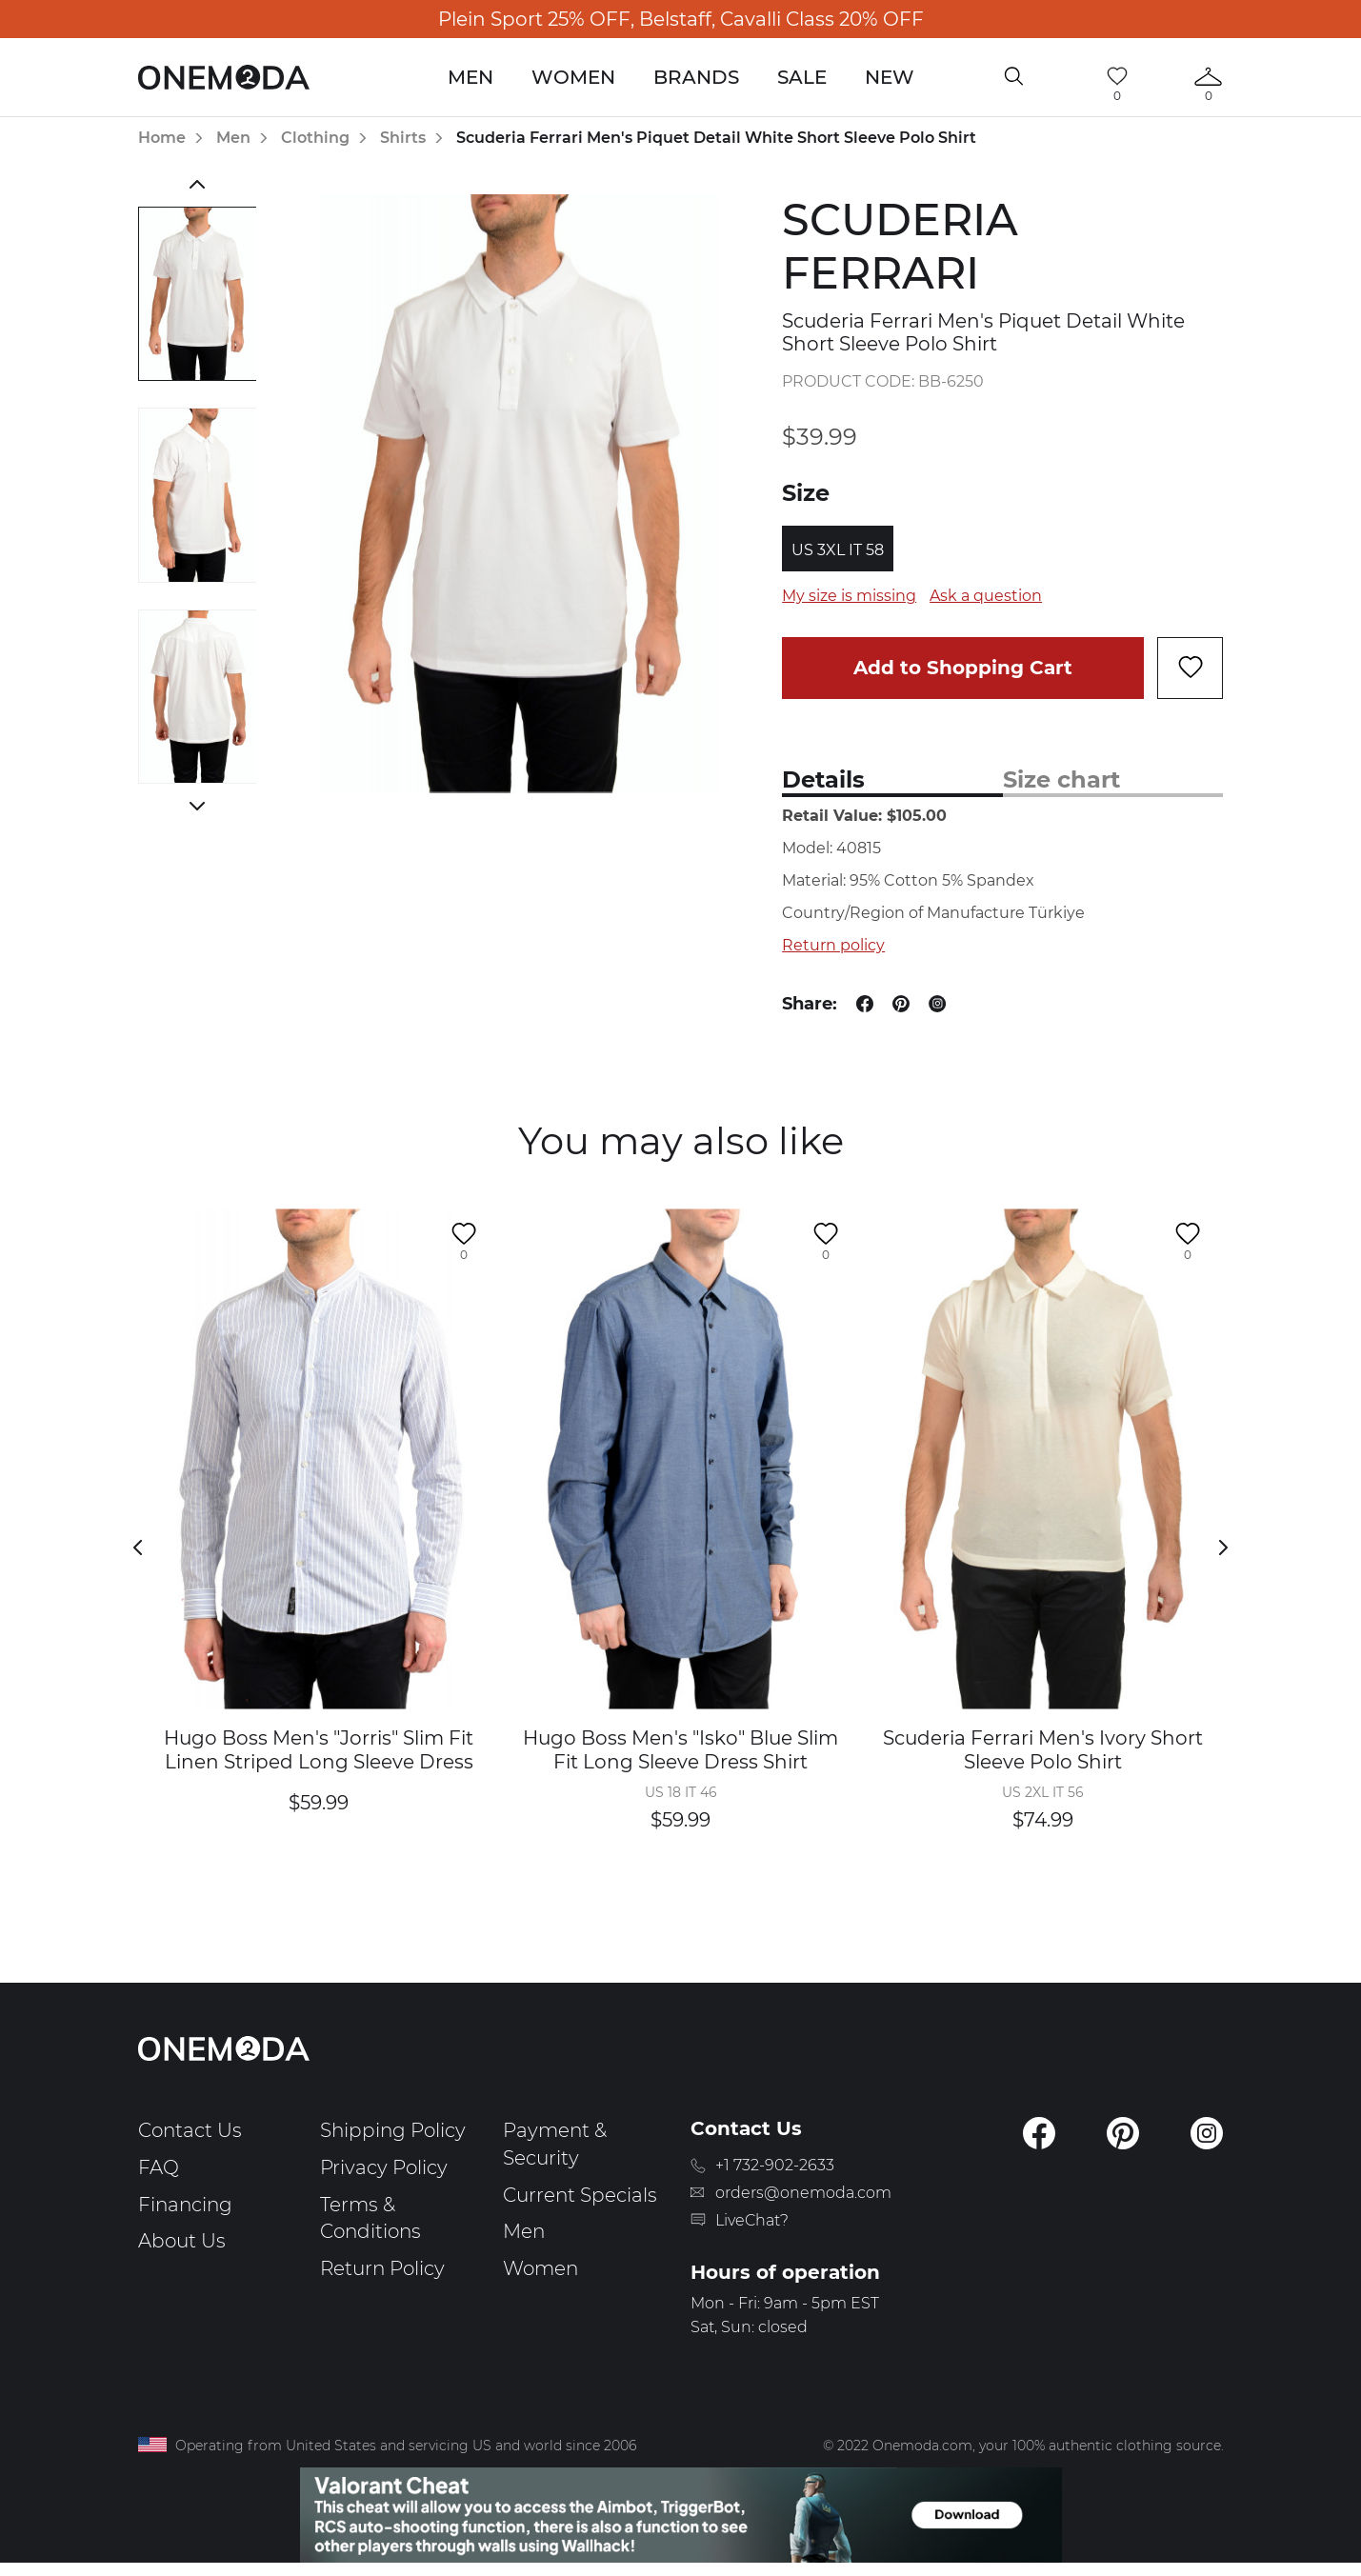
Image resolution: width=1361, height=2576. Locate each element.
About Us (182, 2240)
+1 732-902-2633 (774, 2165)
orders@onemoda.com (803, 2193)
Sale (802, 77)
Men (470, 77)
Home (162, 138)
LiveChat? (752, 2220)
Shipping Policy (393, 2130)
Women (573, 77)
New (889, 77)
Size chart (1061, 779)
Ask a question (986, 596)
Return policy (833, 945)
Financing (185, 2204)
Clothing (315, 138)
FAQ (158, 2167)
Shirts (403, 138)
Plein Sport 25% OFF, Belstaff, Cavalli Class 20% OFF (681, 19)
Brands (696, 77)
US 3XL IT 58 (837, 550)
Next (197, 805)
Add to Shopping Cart (962, 667)
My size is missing (849, 596)
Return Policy (382, 2268)
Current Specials (580, 2195)
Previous (197, 184)
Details (823, 779)
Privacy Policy (384, 2167)
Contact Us (190, 2130)
